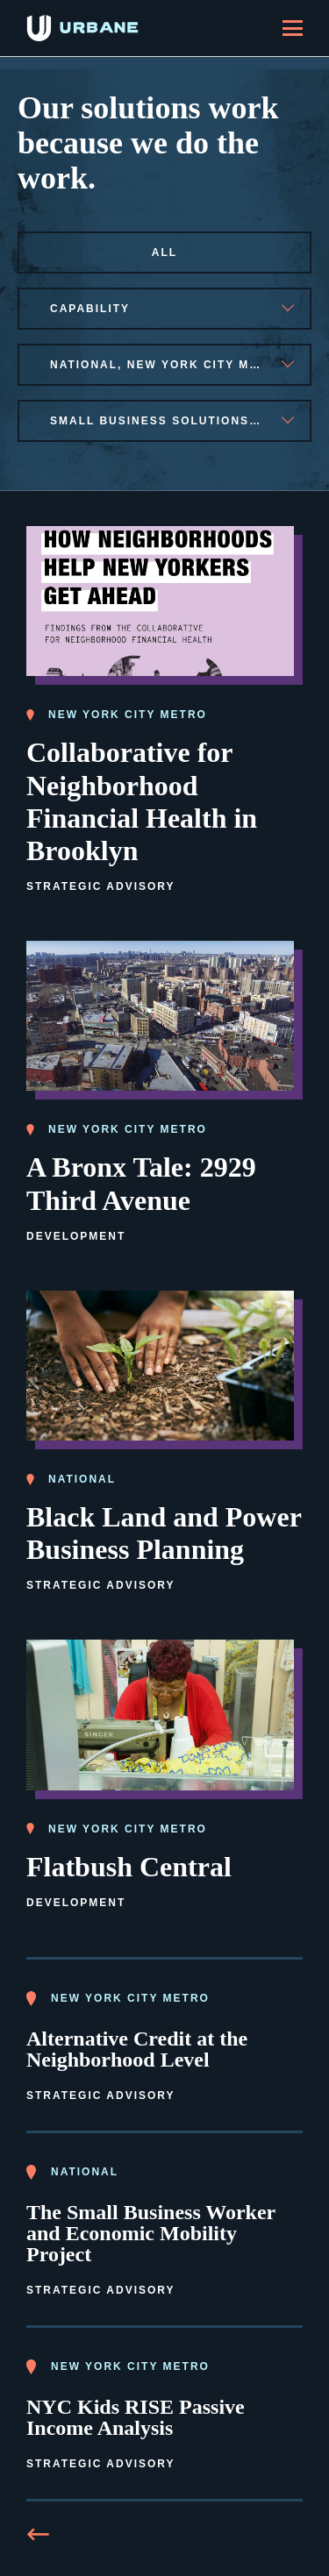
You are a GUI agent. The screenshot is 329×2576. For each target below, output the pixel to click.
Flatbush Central (129, 1866)
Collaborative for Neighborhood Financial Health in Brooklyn (141, 801)
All (164, 252)
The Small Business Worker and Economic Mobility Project (150, 2233)
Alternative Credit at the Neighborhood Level (136, 2049)
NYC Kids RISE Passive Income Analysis (135, 2417)
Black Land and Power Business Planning (164, 1533)
